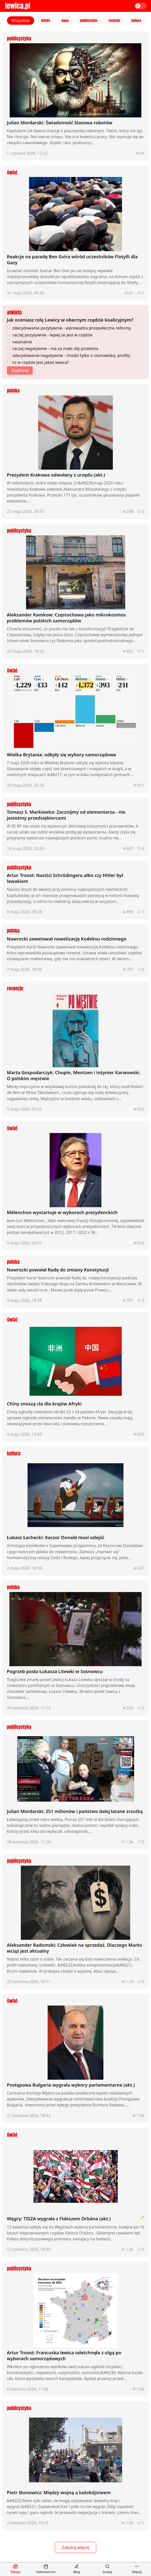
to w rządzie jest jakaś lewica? (38, 362)
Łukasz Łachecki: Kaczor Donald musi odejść (55, 1537)
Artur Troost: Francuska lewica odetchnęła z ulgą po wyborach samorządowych (64, 2355)
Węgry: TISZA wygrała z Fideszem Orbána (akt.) (59, 2219)
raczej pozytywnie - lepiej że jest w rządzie (49, 335)
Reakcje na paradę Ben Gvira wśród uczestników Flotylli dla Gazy (72, 259)
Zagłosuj (19, 370)
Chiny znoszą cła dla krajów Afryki (44, 1404)
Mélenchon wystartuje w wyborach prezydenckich (62, 1212)
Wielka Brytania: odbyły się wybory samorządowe (61, 755)
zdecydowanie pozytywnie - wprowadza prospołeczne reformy (69, 328)
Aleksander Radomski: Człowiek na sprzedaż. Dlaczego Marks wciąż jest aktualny (74, 1948)
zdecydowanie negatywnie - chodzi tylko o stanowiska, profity (68, 355)
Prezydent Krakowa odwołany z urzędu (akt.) (56, 475)
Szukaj (107, 2569)
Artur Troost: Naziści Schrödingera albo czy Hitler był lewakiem (65, 878)
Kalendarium (46, 2569)
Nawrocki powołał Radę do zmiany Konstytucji (58, 1270)
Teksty (15, 2569)
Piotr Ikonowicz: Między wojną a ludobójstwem (59, 2492)
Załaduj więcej (75, 2547)
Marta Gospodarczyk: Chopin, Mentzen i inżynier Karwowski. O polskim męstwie (74, 1075)
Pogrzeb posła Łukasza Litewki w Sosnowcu (55, 1671)
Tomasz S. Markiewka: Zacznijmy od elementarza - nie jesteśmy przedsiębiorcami (66, 815)
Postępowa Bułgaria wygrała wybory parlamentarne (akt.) (71, 2085)
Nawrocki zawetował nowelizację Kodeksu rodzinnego (66, 939)
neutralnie (19, 342)
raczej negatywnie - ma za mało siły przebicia (52, 348)
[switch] (141, 6)
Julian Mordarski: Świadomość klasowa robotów (60, 123)
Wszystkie (20, 20)
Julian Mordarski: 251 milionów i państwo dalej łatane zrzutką (75, 1811)
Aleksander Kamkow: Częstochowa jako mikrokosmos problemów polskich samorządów (66, 618)
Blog (76, 2569)
